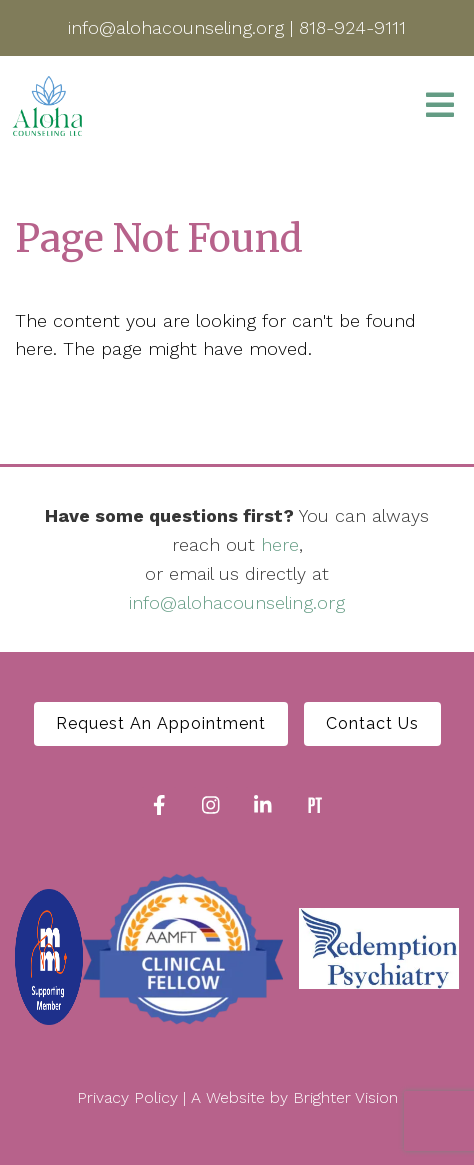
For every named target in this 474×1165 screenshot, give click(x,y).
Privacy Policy (127, 1097)
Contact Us (372, 723)
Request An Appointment (161, 723)
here (280, 544)
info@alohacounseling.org (237, 602)
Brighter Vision (345, 1097)
